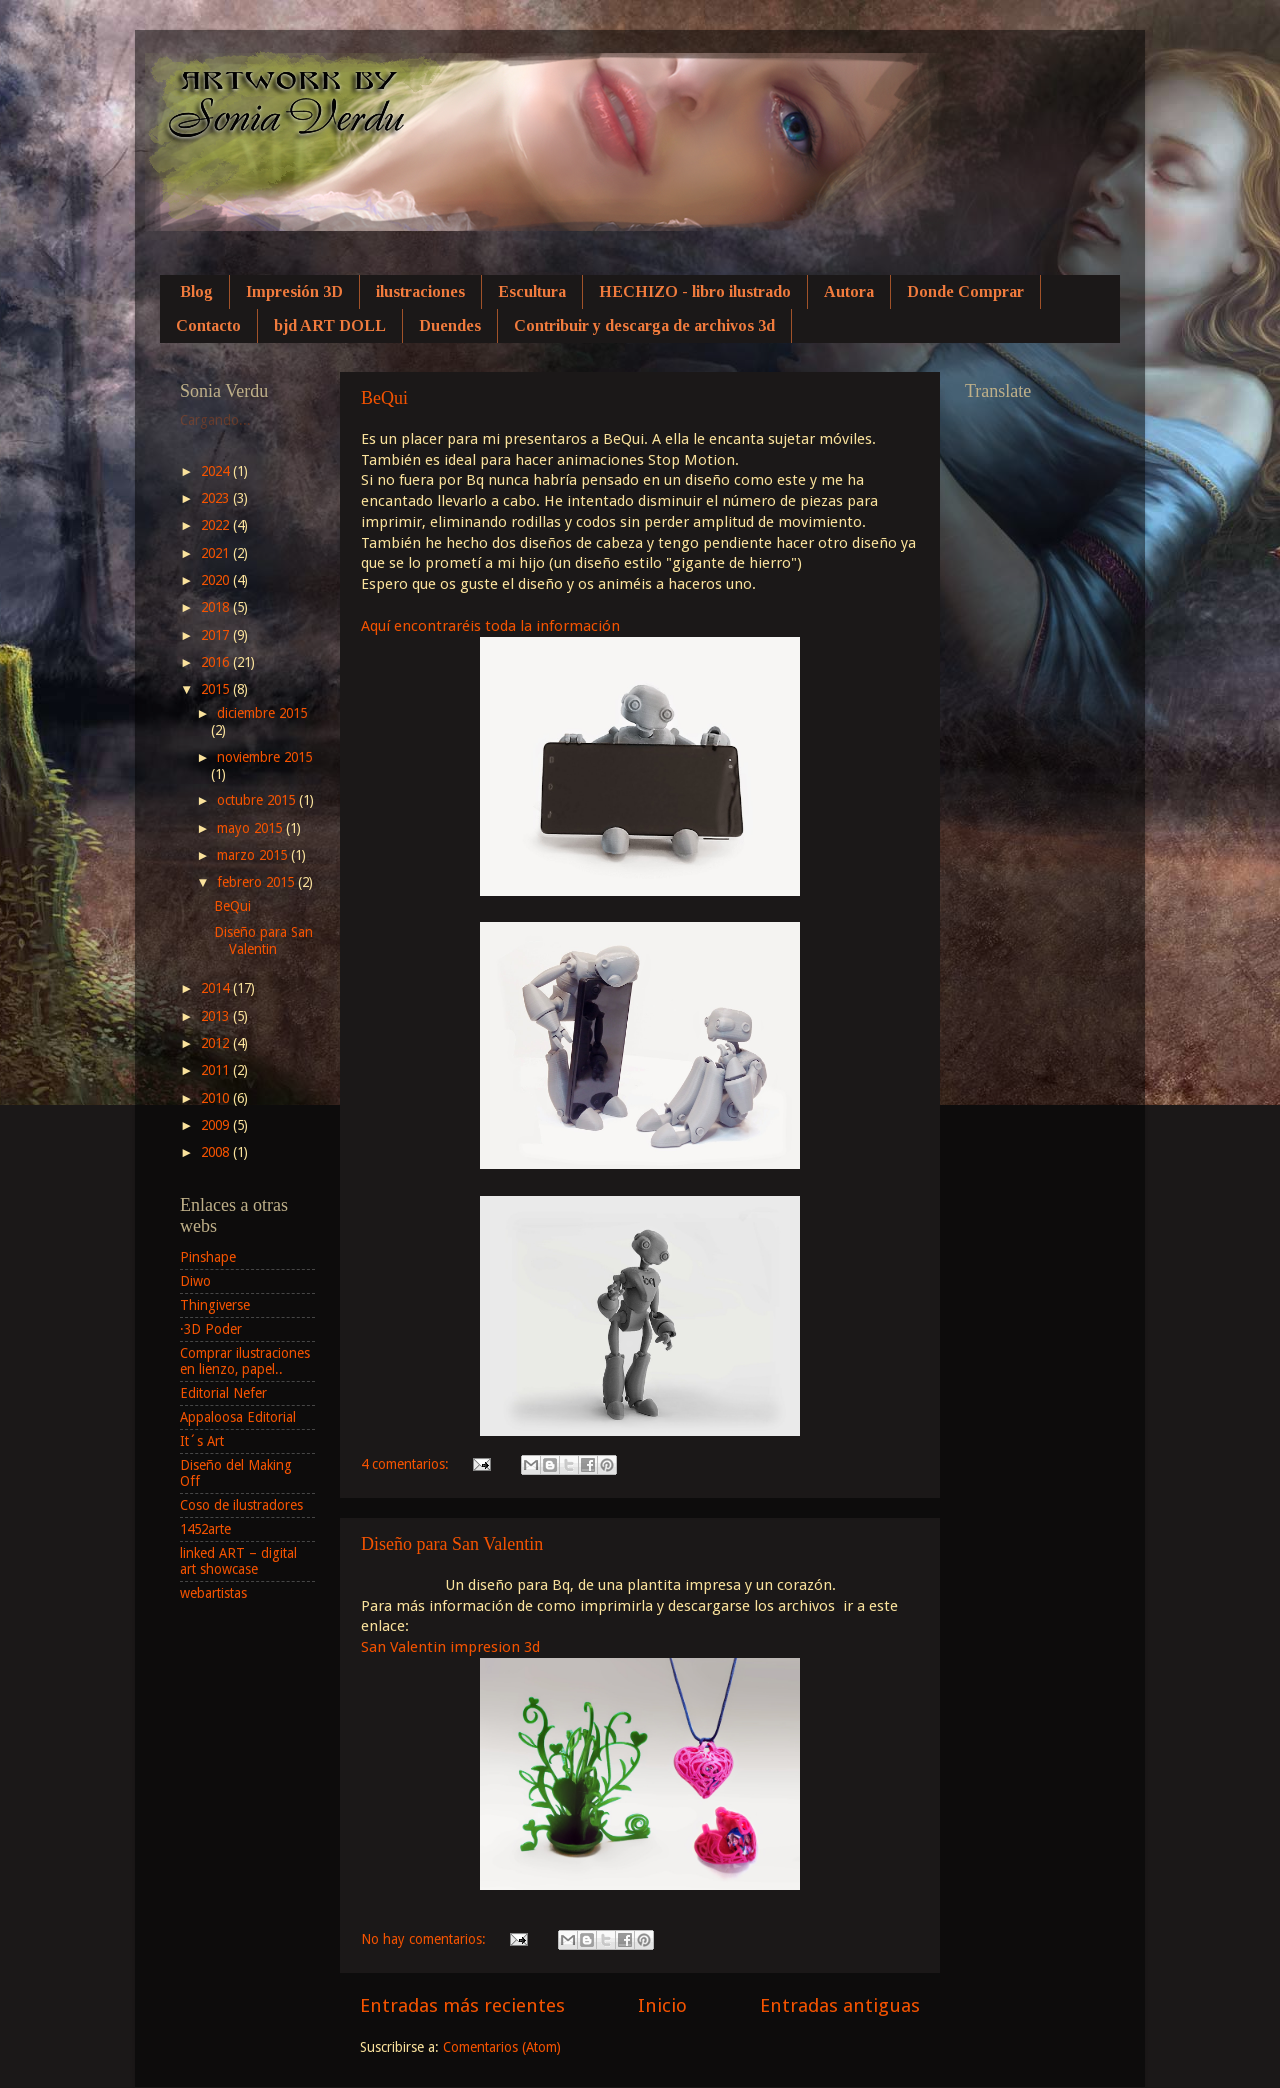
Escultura (532, 291)
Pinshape (208, 1257)
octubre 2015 (258, 800)
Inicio (662, 2005)
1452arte (205, 1529)
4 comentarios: (407, 1464)
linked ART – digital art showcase (238, 1561)
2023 (217, 498)
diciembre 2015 (262, 713)
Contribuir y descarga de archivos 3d (644, 325)
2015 (217, 689)
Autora (849, 291)
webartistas (213, 1593)
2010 (217, 1098)
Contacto (208, 325)
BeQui (384, 398)
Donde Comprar (965, 291)
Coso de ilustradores (241, 1505)
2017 (217, 635)
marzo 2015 (254, 855)
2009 (217, 1125)
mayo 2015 (251, 828)
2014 (217, 988)
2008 (217, 1152)
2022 (217, 525)
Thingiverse (215, 1305)
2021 (217, 553)
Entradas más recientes (462, 2005)
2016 (217, 662)
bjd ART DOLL (330, 325)
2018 (217, 607)
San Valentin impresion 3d (450, 1647)
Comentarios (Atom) (502, 2047)
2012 (217, 1043)
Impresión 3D (294, 291)
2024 (217, 471)
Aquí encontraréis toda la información (492, 626)
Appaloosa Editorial (238, 1417)
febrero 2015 (257, 882)
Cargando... (215, 420)
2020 (217, 580)
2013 (217, 1016)
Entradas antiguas (840, 2005)
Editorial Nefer (223, 1393)
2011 (217, 1070)
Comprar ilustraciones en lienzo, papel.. (245, 1361)
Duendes (450, 325)
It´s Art (202, 1441)
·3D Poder (211, 1329)
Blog (196, 291)
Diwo (195, 1281)
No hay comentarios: (425, 1939)
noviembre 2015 (264, 757)
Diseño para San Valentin (452, 1544)
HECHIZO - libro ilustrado (695, 291)
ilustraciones (420, 291)
